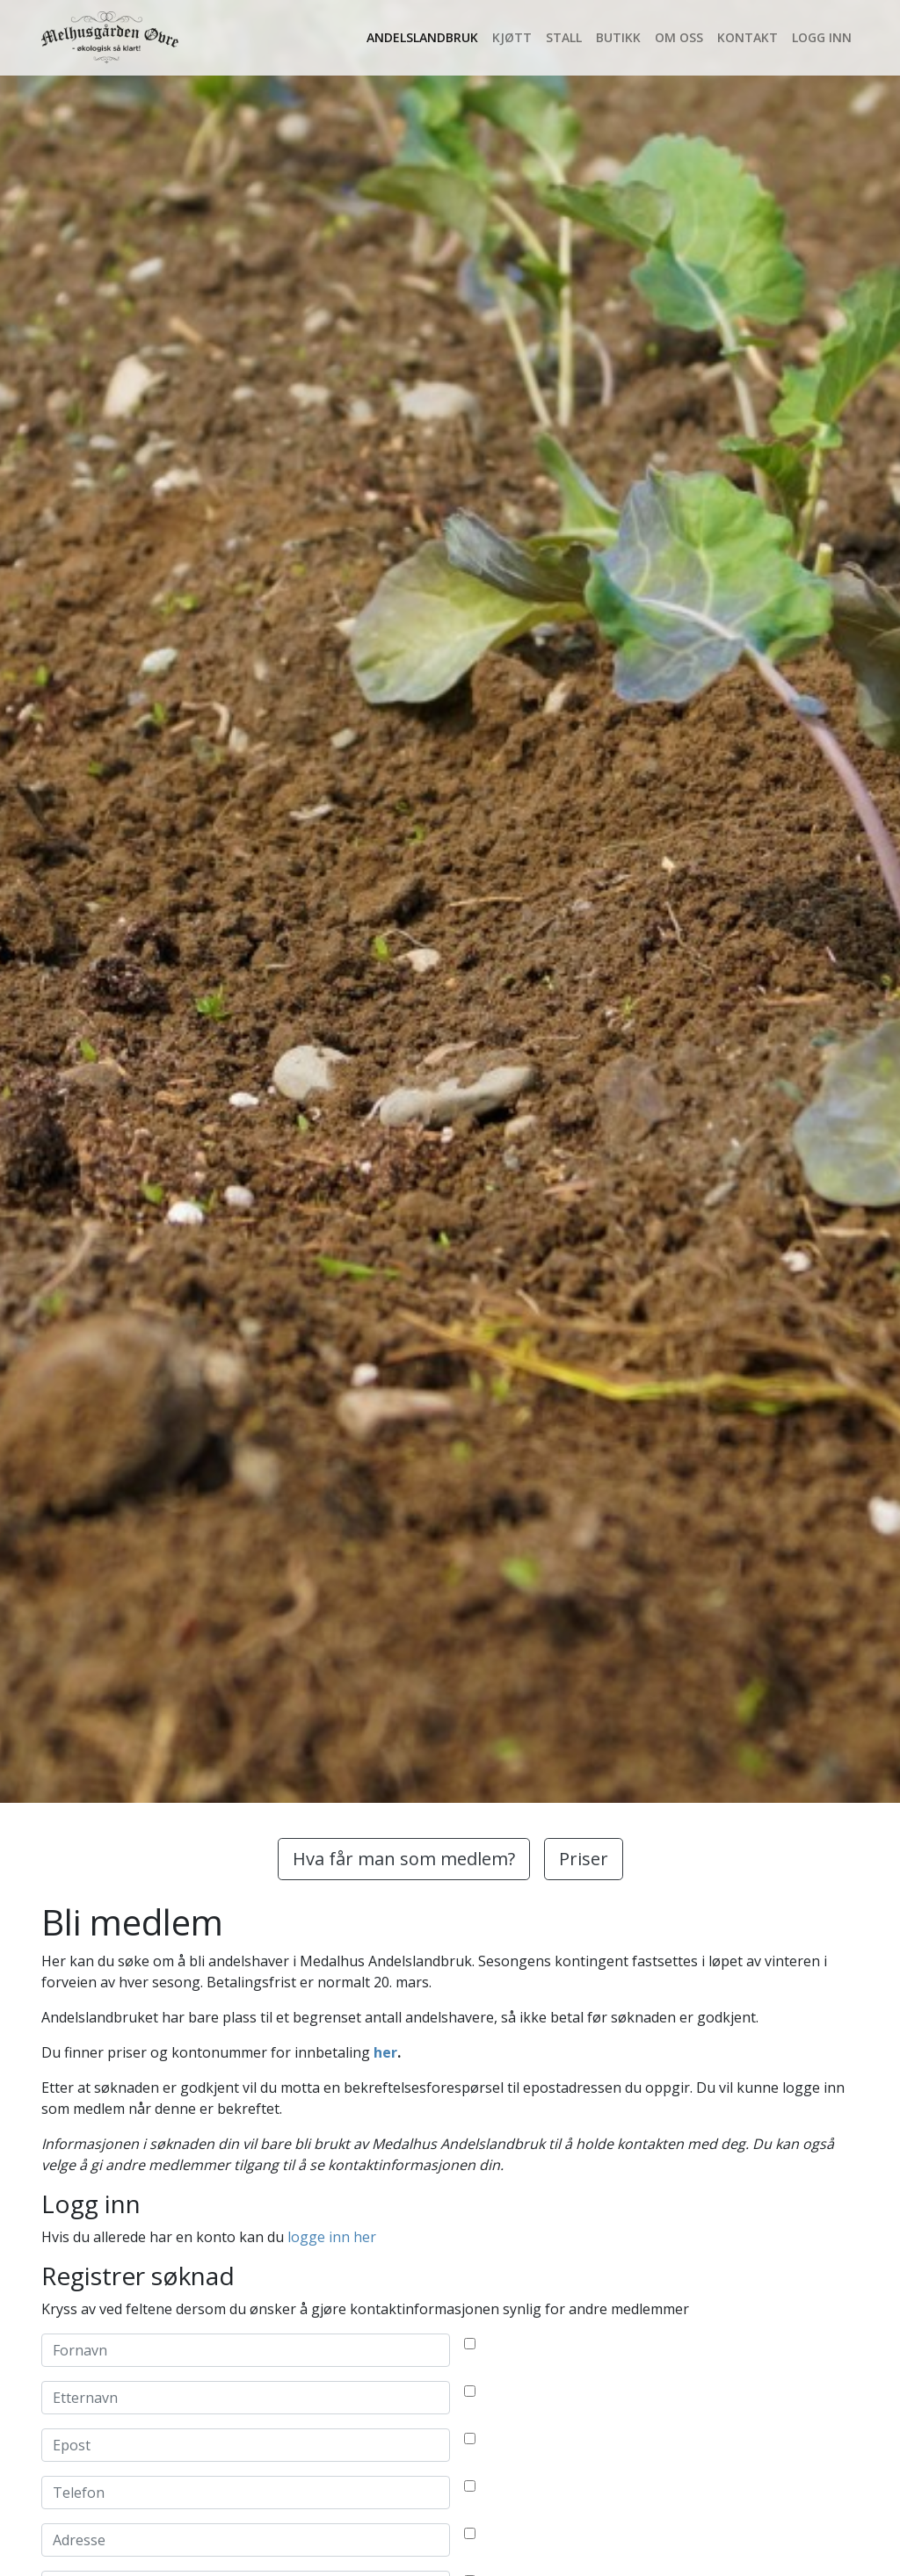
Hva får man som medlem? (404, 1858)
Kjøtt (512, 37)
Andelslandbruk (422, 37)
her (385, 2052)
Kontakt (747, 37)
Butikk (618, 37)
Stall (564, 37)
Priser (583, 1858)
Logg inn (822, 37)
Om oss (679, 37)
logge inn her (331, 2237)
